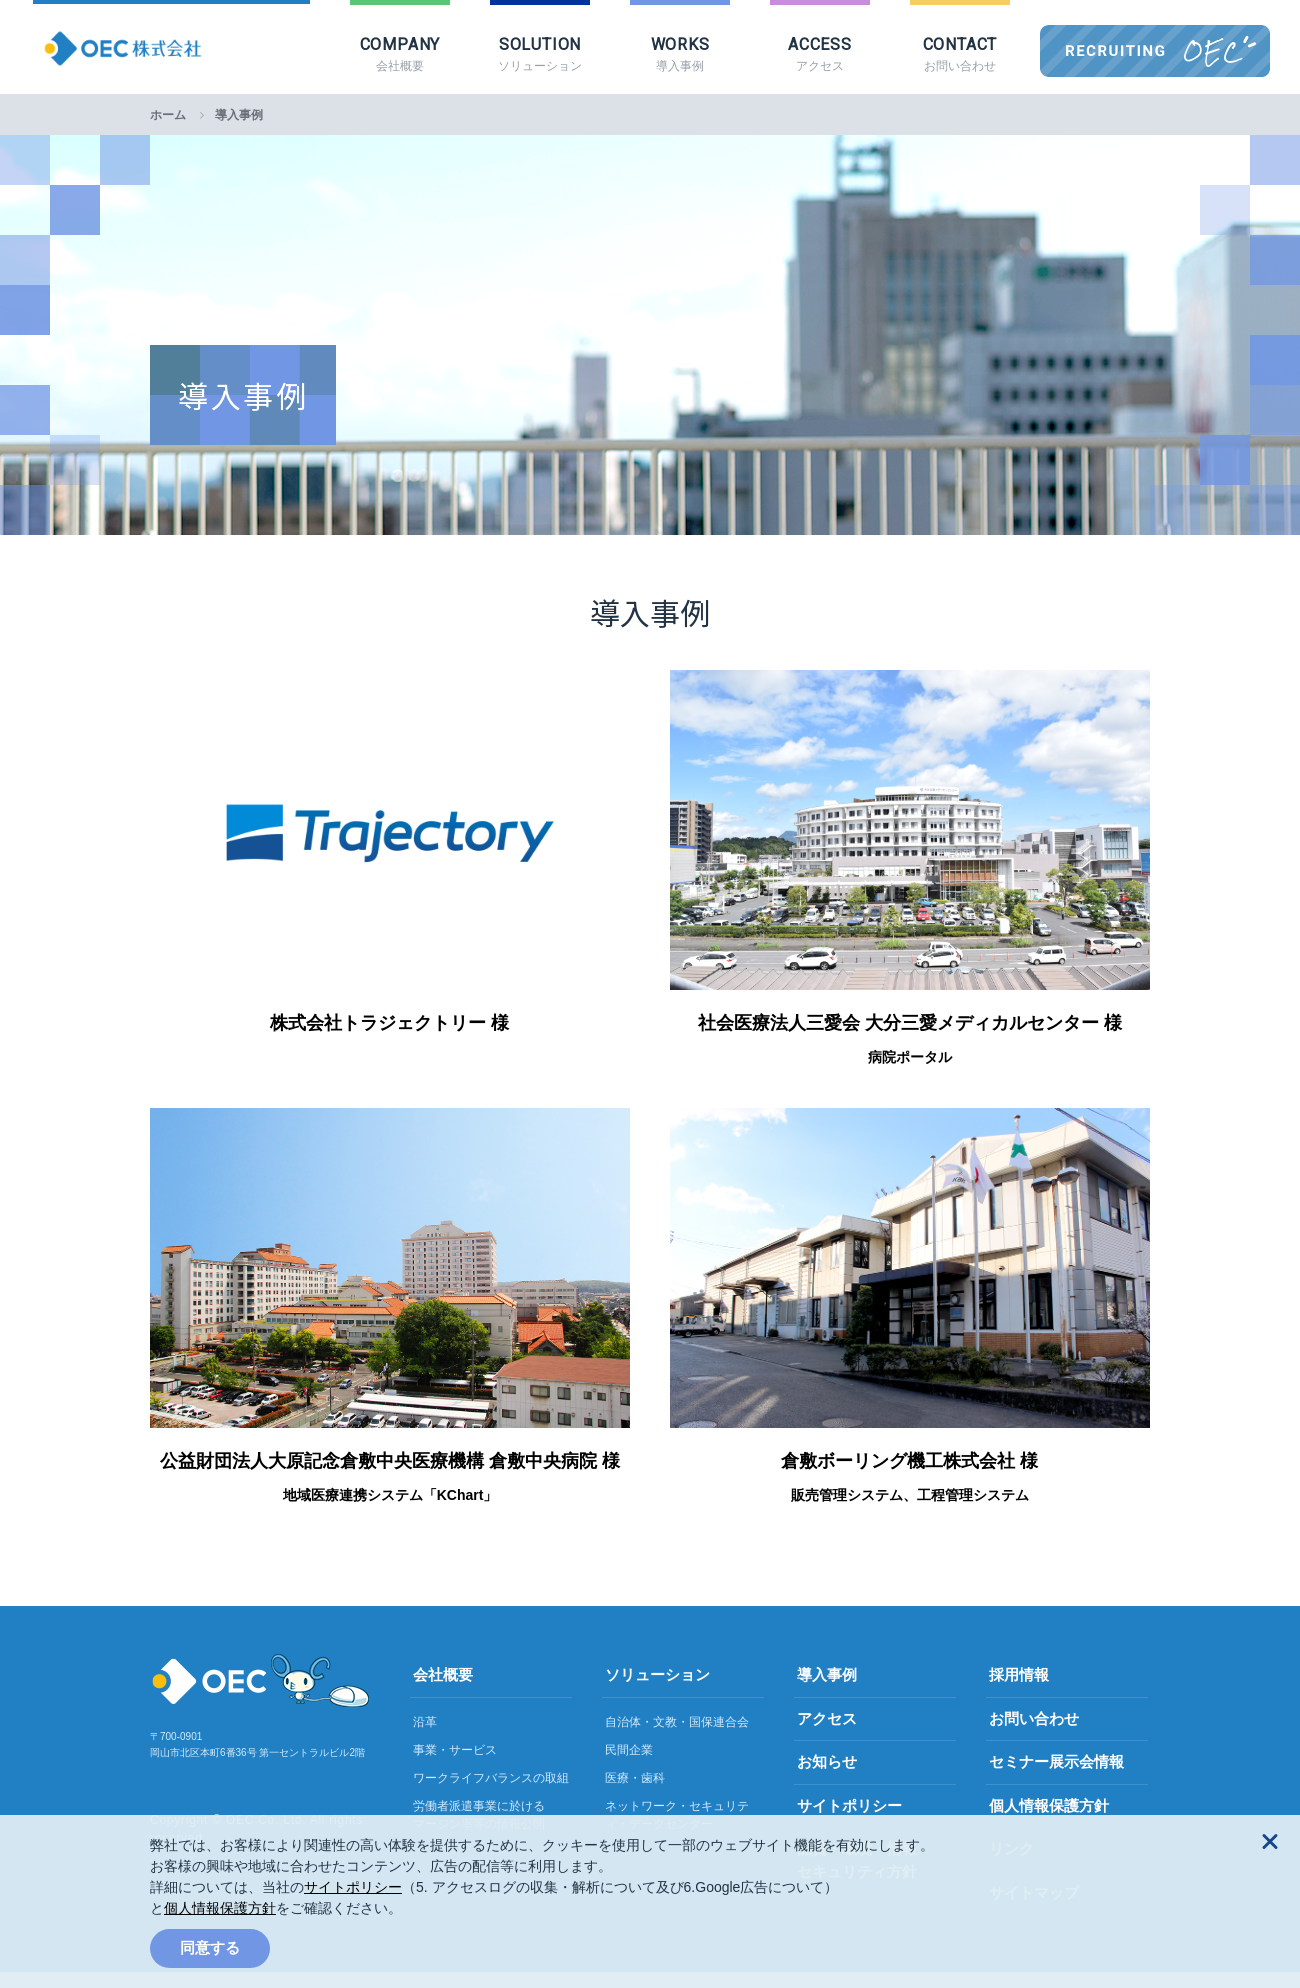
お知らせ (827, 1777)
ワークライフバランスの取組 (491, 1794)
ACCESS (820, 55)
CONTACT (960, 55)
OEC (1212, 51)
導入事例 (827, 1690)
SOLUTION (540, 55)
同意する (210, 1947)
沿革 (425, 1738)
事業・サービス (455, 1766)
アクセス (827, 1734)
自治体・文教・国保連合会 (677, 1738)
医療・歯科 (635, 1794)
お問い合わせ (1034, 1734)
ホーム (168, 131)
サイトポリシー (353, 1887)
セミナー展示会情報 (1056, 1777)
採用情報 (1019, 1690)
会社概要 (443, 1690)
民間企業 (629, 1766)
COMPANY (400, 55)
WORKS (680, 55)
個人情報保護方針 (220, 1908)
